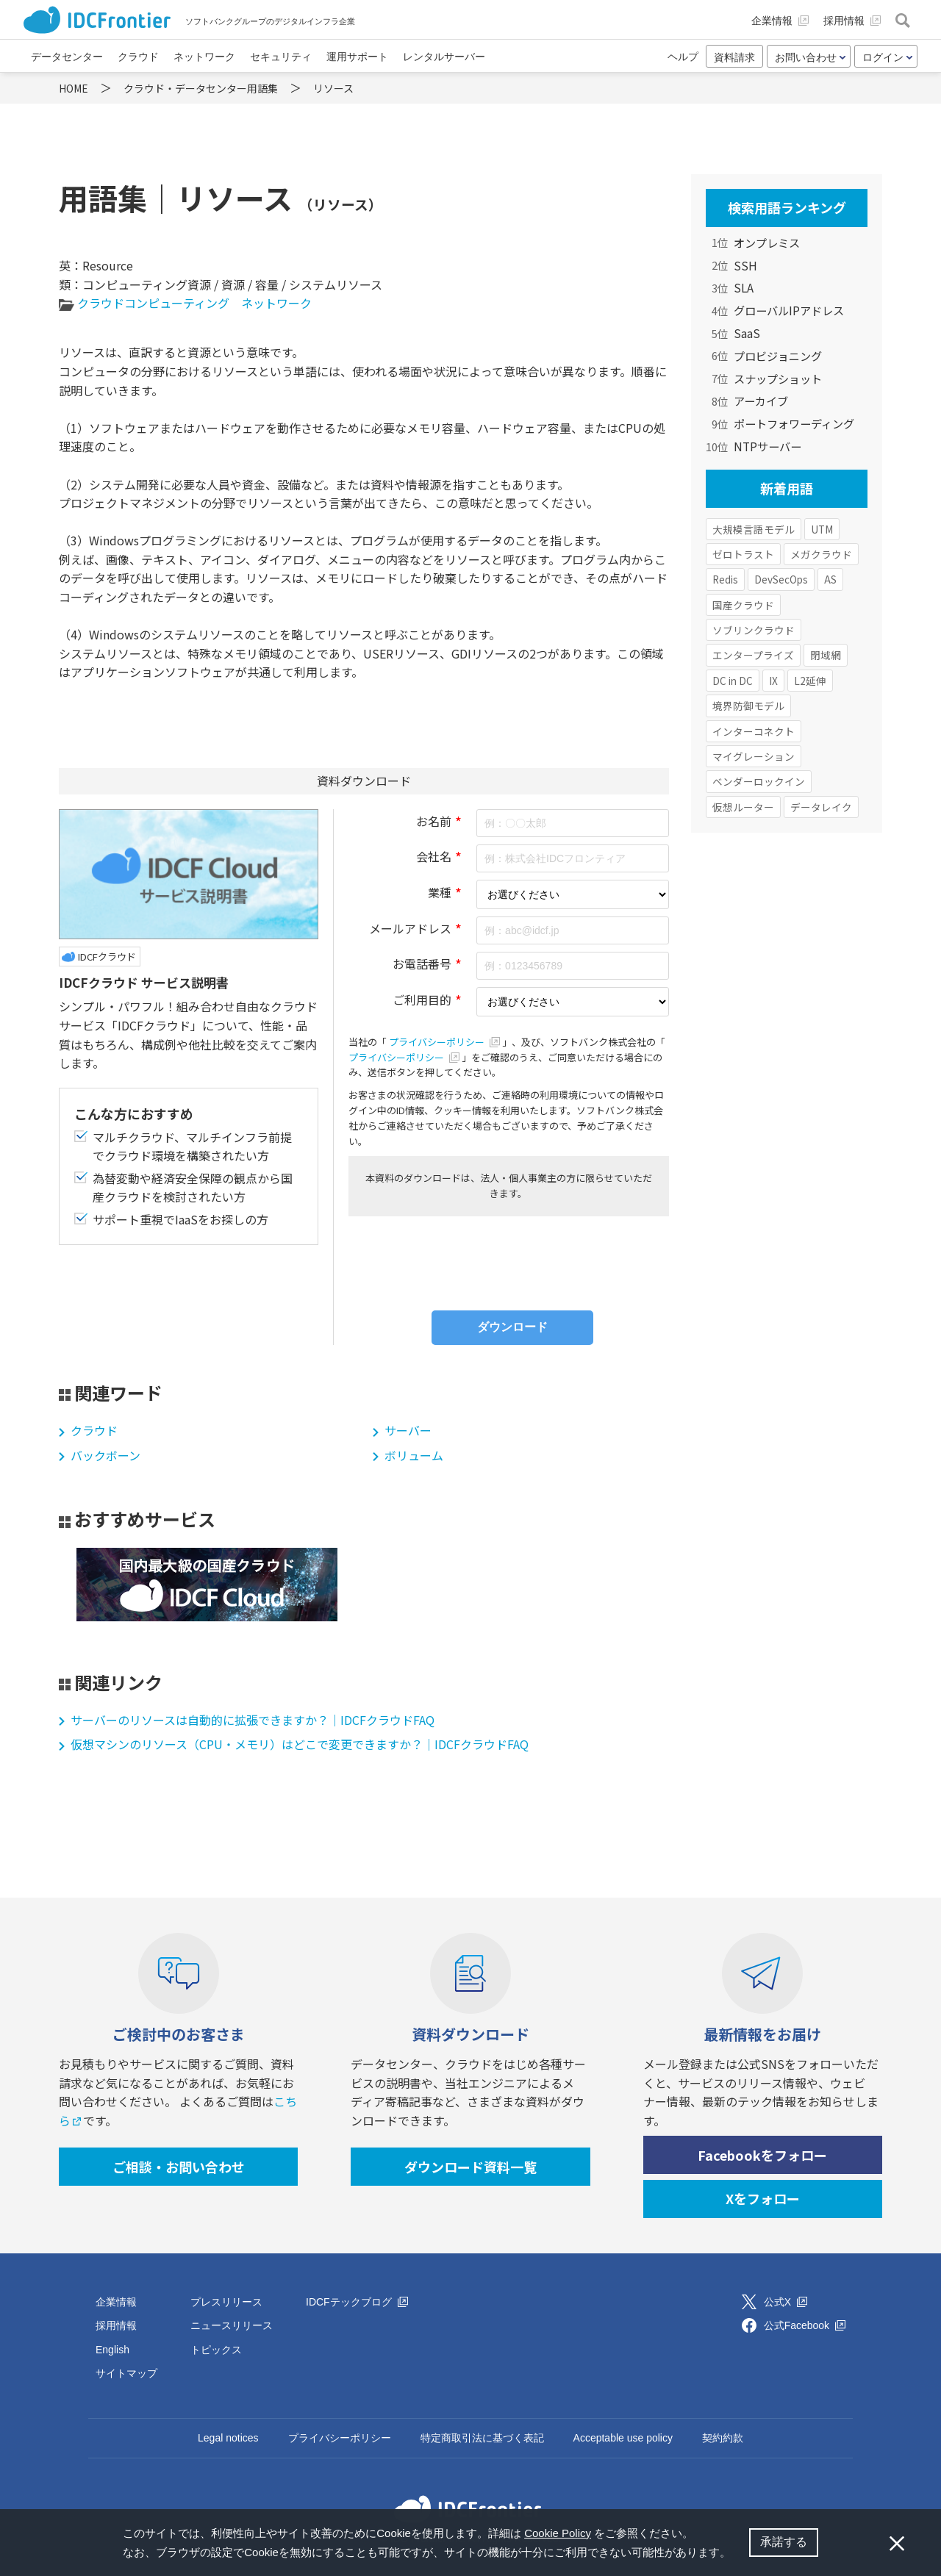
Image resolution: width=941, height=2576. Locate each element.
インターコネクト (753, 731)
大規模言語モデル (753, 529)
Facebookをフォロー (762, 2154)
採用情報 (116, 2325)
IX (773, 680)
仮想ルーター (743, 807)
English (112, 2350)
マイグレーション (753, 756)
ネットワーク (276, 303)
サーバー (408, 1430)
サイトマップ (126, 2373)
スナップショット (778, 378)
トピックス (216, 2350)
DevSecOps (781, 579)
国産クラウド (743, 605)
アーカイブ (761, 400)
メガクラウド (821, 554)
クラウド (94, 1430)
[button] (736, 2554)
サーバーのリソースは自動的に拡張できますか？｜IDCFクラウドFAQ (252, 1720)
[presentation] (508, 1259)
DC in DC (732, 680)
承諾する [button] (783, 2542)
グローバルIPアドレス (789, 310)
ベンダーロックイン (758, 781)
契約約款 (722, 2438)
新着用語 (786, 488)
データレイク (821, 807)
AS (830, 579)
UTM (822, 529)
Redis (725, 579)
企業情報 (116, 2302)
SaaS (747, 333)
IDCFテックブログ (357, 2302)
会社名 (433, 856)
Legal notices (228, 2438)
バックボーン (105, 1455)
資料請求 (734, 57)
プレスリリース (226, 2302)
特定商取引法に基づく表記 (482, 2438)
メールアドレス (410, 928)
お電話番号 (422, 963)
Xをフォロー (763, 2198)
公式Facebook (804, 2325)
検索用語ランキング (787, 207)
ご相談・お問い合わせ (178, 2166)
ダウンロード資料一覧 (470, 2166)
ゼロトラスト (743, 554)
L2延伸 (810, 680)
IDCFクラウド (107, 957)
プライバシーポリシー (445, 1042)
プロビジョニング (778, 356)
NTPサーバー (767, 446)
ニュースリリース (231, 2325)
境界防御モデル (748, 705)
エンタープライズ (753, 654)
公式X (785, 2302)
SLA (744, 287)
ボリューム (413, 1455)
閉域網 (825, 654)
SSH (745, 265)
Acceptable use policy (623, 2438)
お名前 (433, 821)
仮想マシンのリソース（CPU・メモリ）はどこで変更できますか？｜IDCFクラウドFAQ (300, 1744)
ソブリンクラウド (753, 630)
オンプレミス (767, 242)
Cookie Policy (557, 2533)
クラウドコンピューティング (153, 303)
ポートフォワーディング (794, 423)
